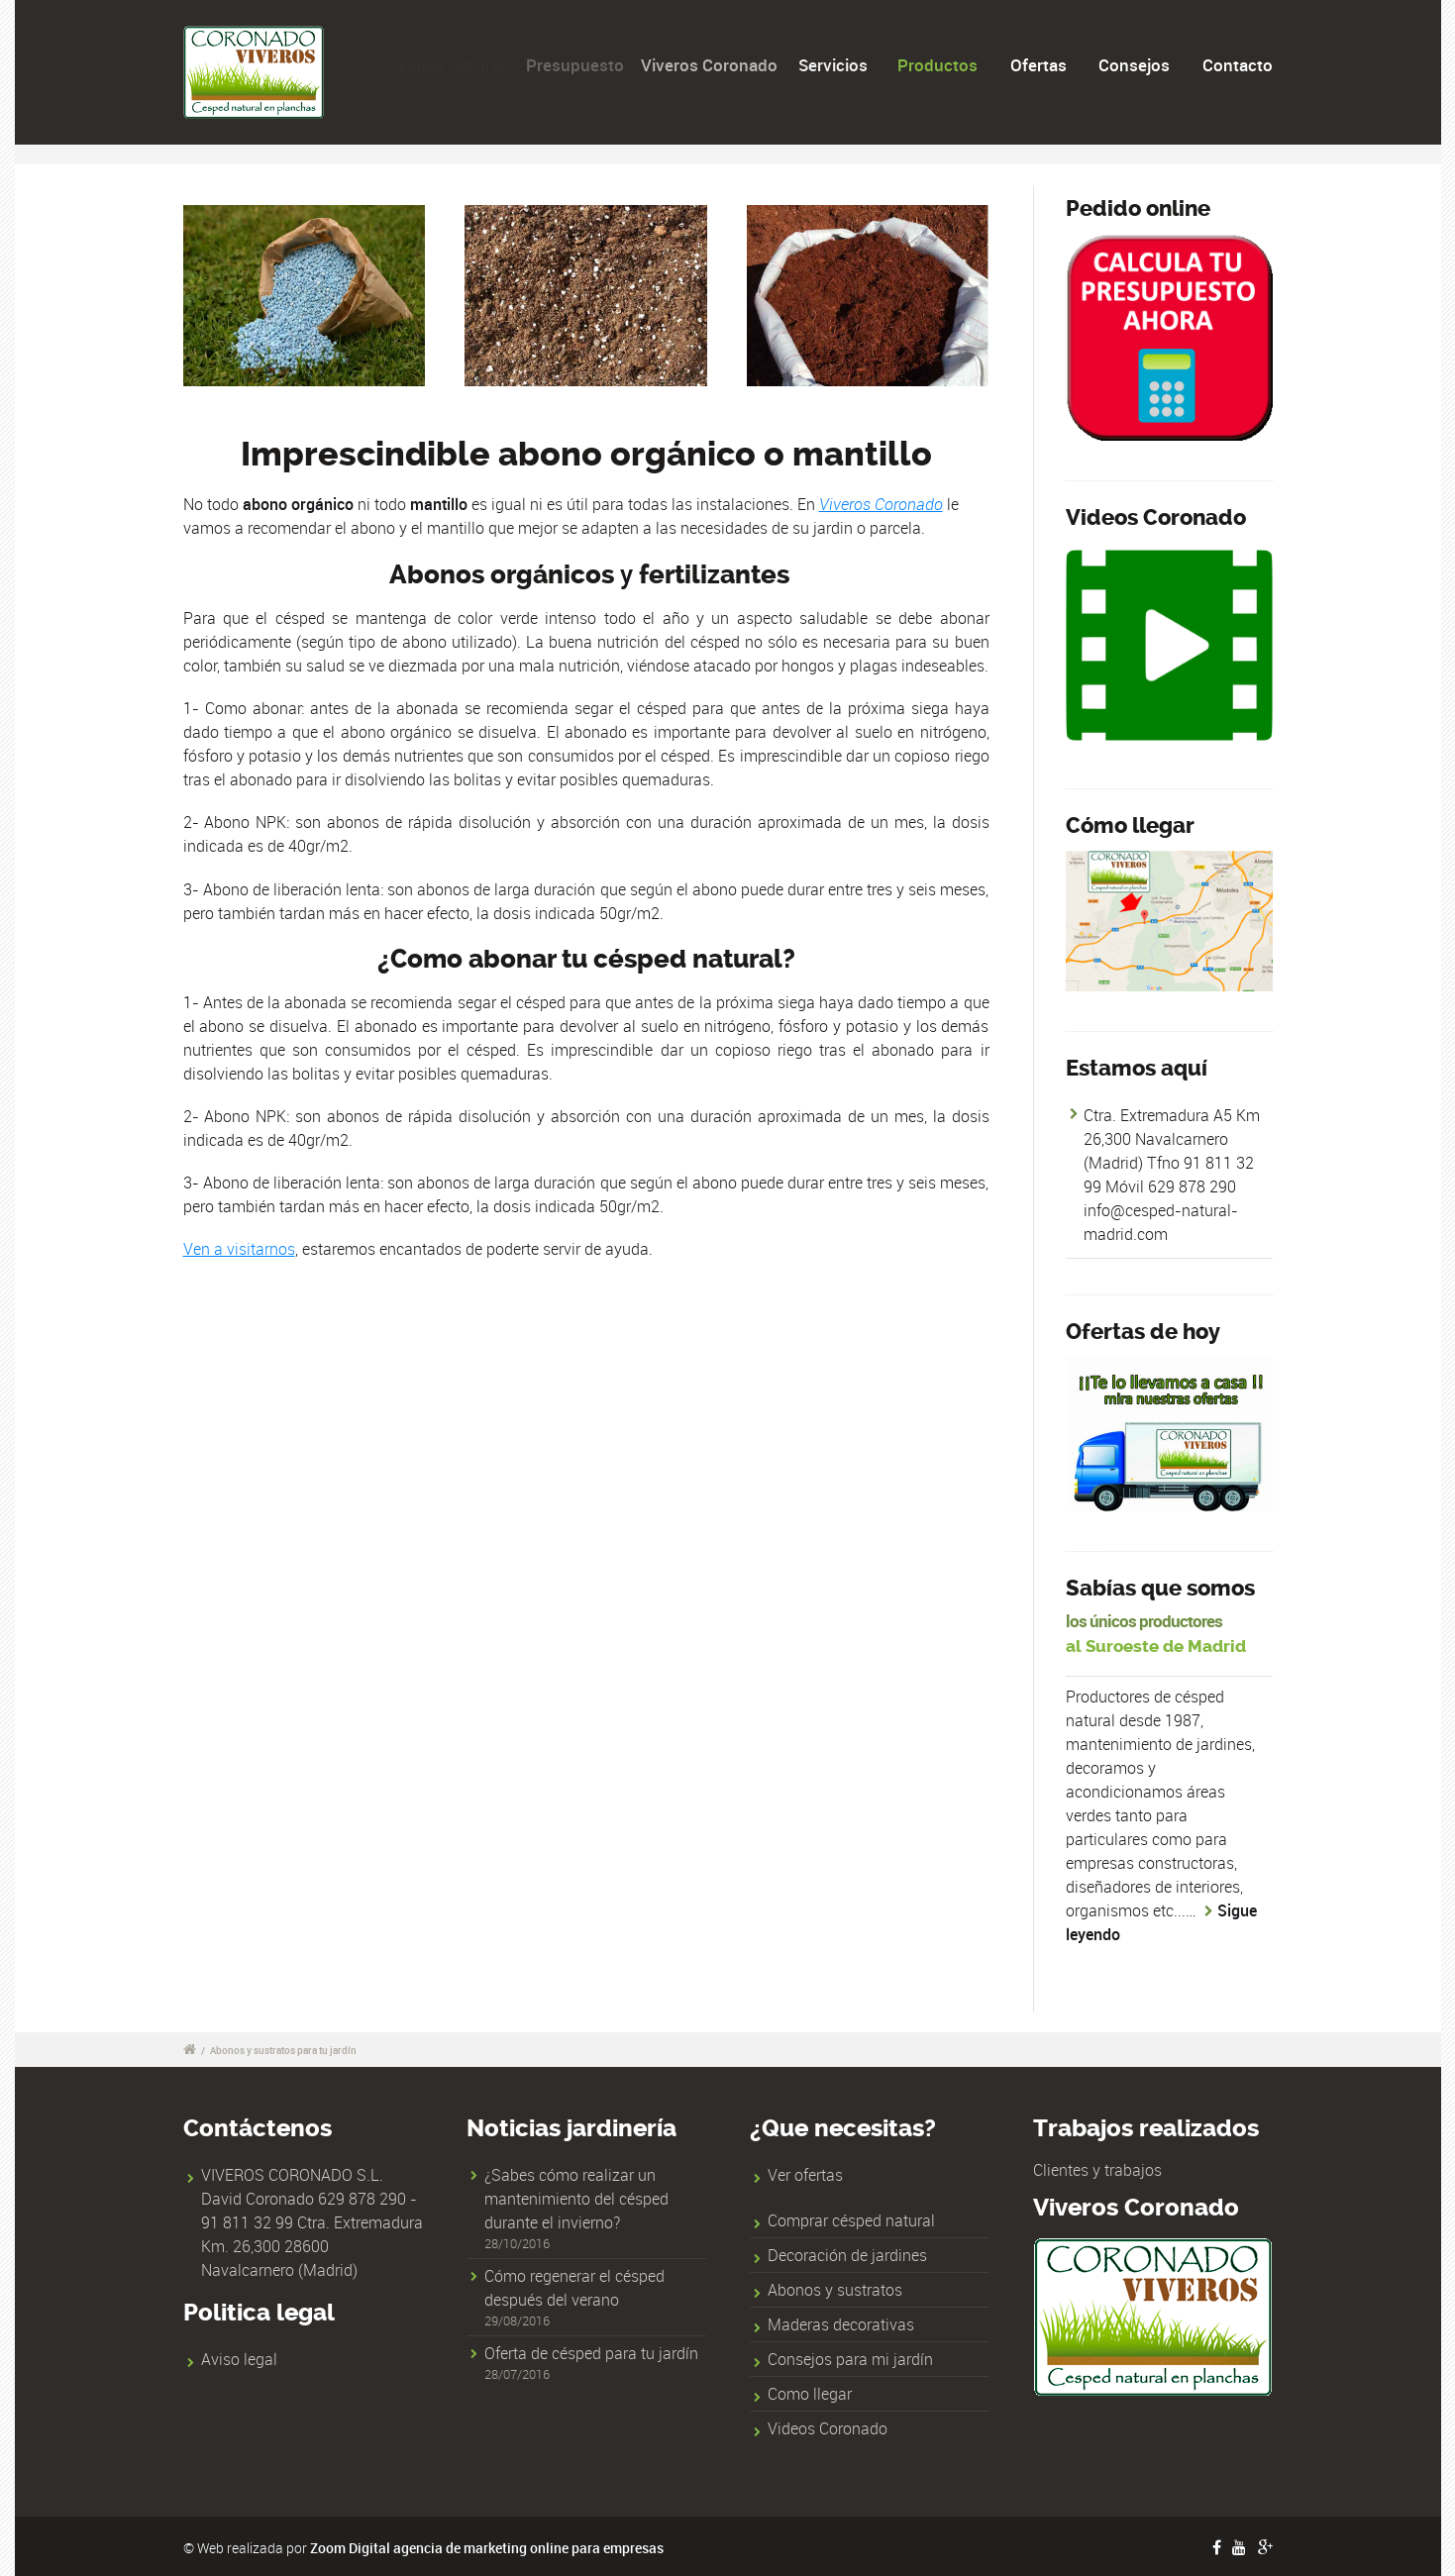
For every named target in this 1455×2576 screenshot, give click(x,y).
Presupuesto (584, 64)
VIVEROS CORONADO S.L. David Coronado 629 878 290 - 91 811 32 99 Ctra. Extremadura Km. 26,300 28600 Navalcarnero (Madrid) (312, 2222)
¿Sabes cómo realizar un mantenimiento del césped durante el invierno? (576, 2198)
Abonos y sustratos (835, 2290)
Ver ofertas (805, 2175)
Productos (939, 64)
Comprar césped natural (851, 2220)
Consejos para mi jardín (850, 2359)
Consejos (1134, 64)
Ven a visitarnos (239, 1249)
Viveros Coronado (724, 64)
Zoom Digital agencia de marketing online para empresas (487, 2547)
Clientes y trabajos (1097, 2170)
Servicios (844, 64)
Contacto (1237, 64)
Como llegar (810, 2394)
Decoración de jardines (847, 2255)
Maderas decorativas (841, 2324)
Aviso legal (239, 2359)
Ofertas (1038, 64)
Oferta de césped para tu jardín (591, 2353)
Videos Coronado (827, 2428)
